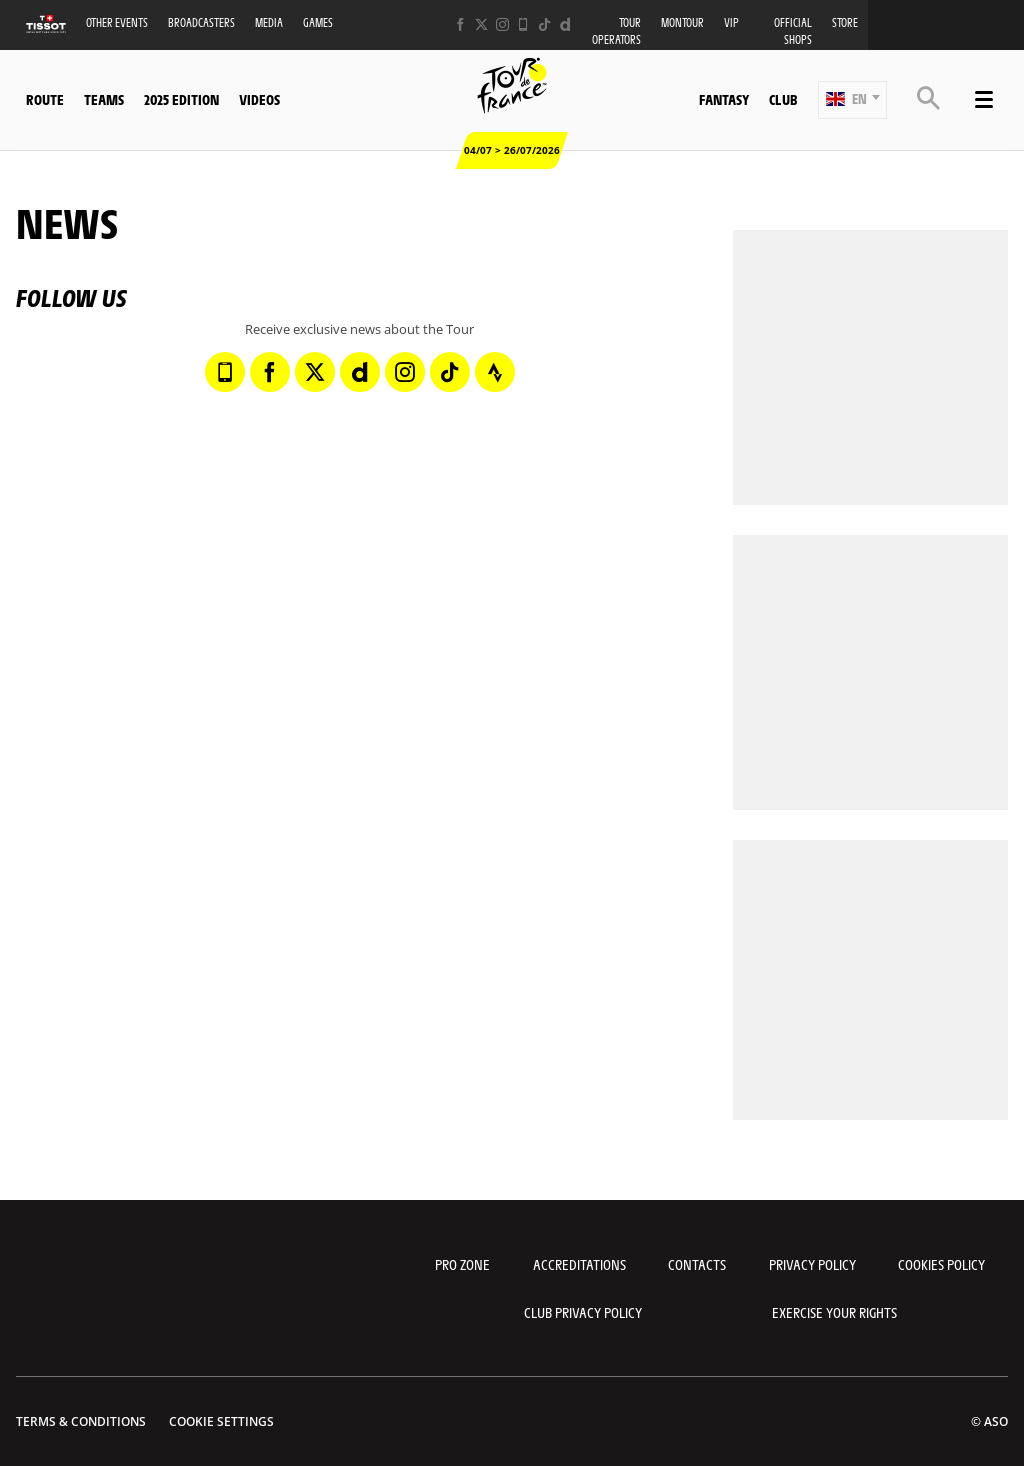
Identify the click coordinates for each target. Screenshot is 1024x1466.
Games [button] (318, 22)
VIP (731, 22)
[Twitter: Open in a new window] (481, 24)
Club (783, 99)
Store (845, 22)
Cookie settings (221, 1421)
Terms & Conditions (81, 1421)
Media (269, 22)
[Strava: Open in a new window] (495, 372)
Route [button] (45, 99)
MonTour (682, 22)
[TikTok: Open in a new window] (544, 24)
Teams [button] (104, 99)
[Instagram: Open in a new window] (502, 24)
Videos (259, 99)
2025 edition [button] (181, 99)
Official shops (793, 31)
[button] (852, 100)
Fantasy (724, 99)
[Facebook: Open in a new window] (460, 24)
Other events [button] (117, 22)
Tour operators (616, 31)
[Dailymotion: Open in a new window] (565, 24)
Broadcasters (201, 22)
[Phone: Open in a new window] (523, 24)
